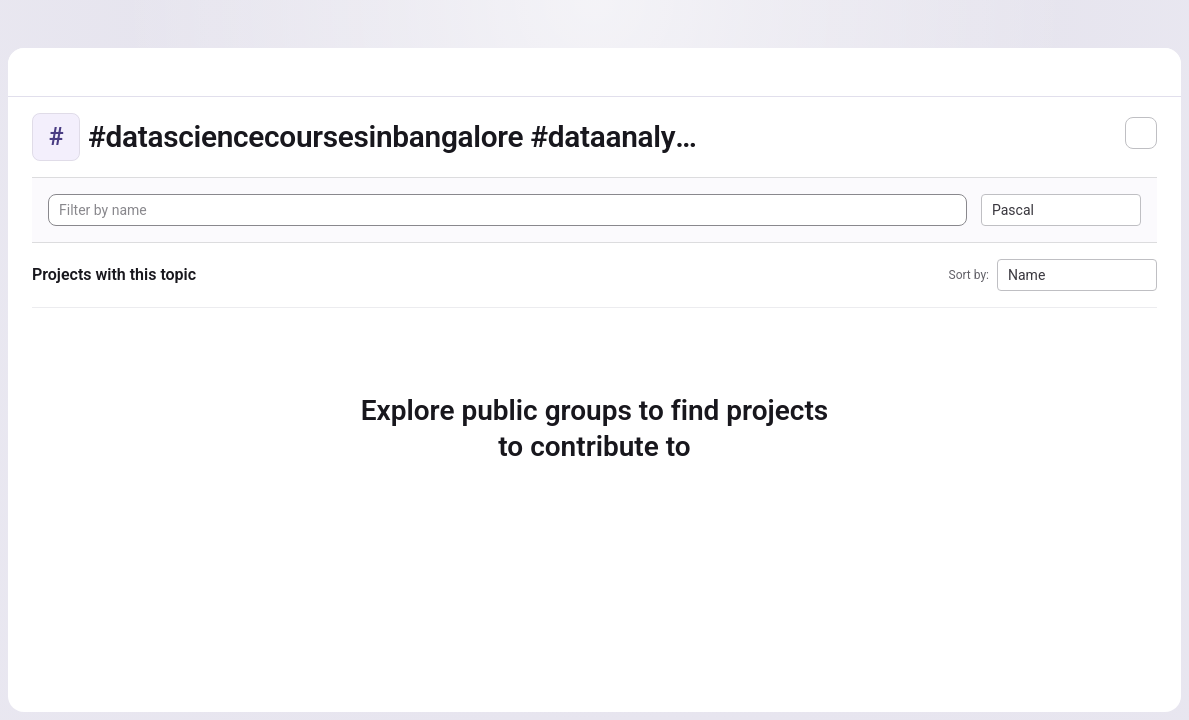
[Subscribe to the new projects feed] (1141, 133)
